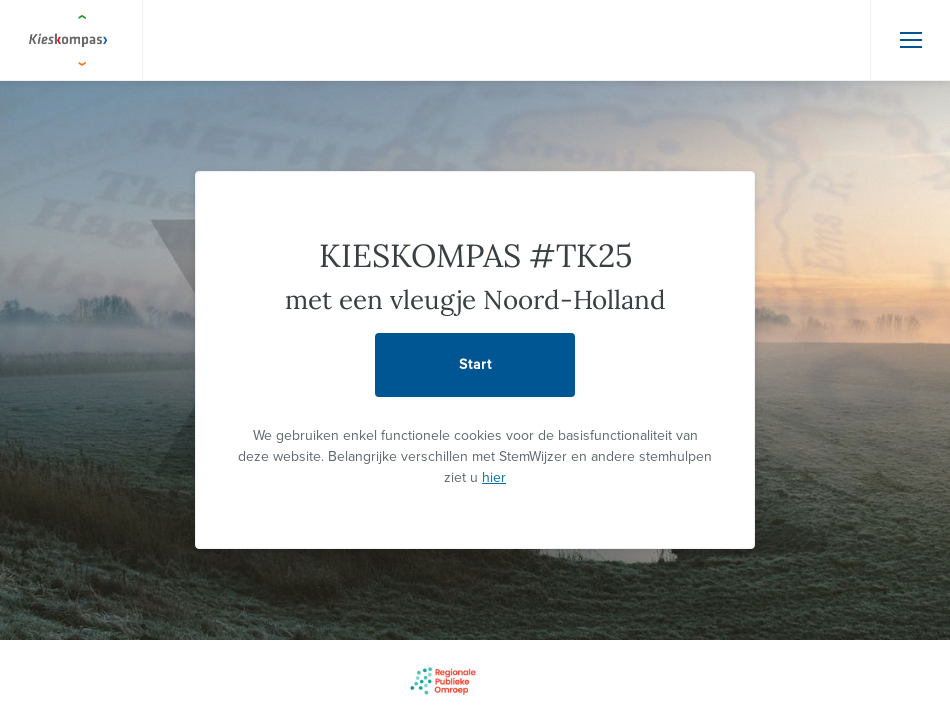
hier (494, 477)
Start (475, 364)
